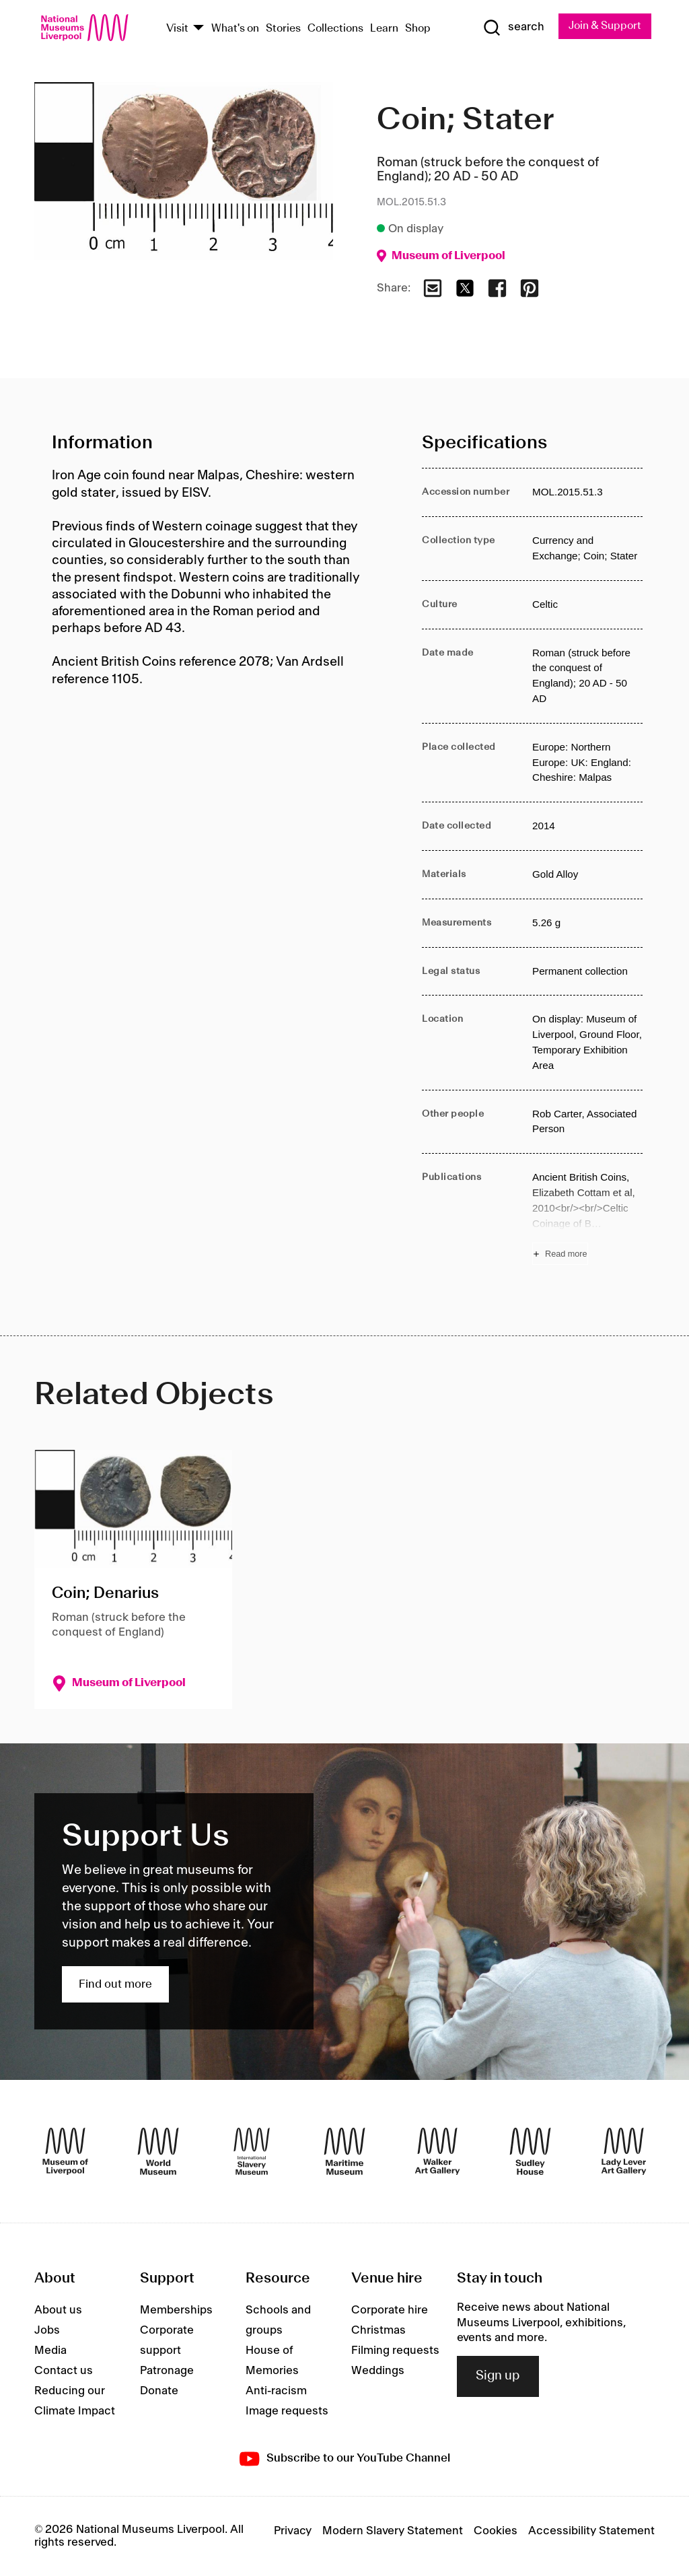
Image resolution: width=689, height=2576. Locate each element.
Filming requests (395, 2351)
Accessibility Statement (591, 2532)
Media (50, 2351)
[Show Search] (512, 27)
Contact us (63, 2371)
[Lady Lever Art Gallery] (624, 2151)
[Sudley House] (530, 2151)
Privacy (293, 2532)
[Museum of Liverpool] (65, 2151)
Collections (335, 28)
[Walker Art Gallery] (437, 2151)
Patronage (167, 2371)
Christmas (378, 2331)
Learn (384, 28)
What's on (235, 28)
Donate (159, 2392)
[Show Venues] (198, 28)
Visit (177, 28)
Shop (418, 28)
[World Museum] (158, 2151)
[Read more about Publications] (587, 1217)
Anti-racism (276, 2392)
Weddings (377, 2371)
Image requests (287, 2412)
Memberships (176, 2311)
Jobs (47, 2331)
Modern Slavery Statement (392, 2532)
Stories (283, 28)
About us (58, 2311)
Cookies (495, 2532)
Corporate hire (389, 2311)
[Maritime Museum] (344, 2151)
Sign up (498, 2376)
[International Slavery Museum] (252, 2151)
